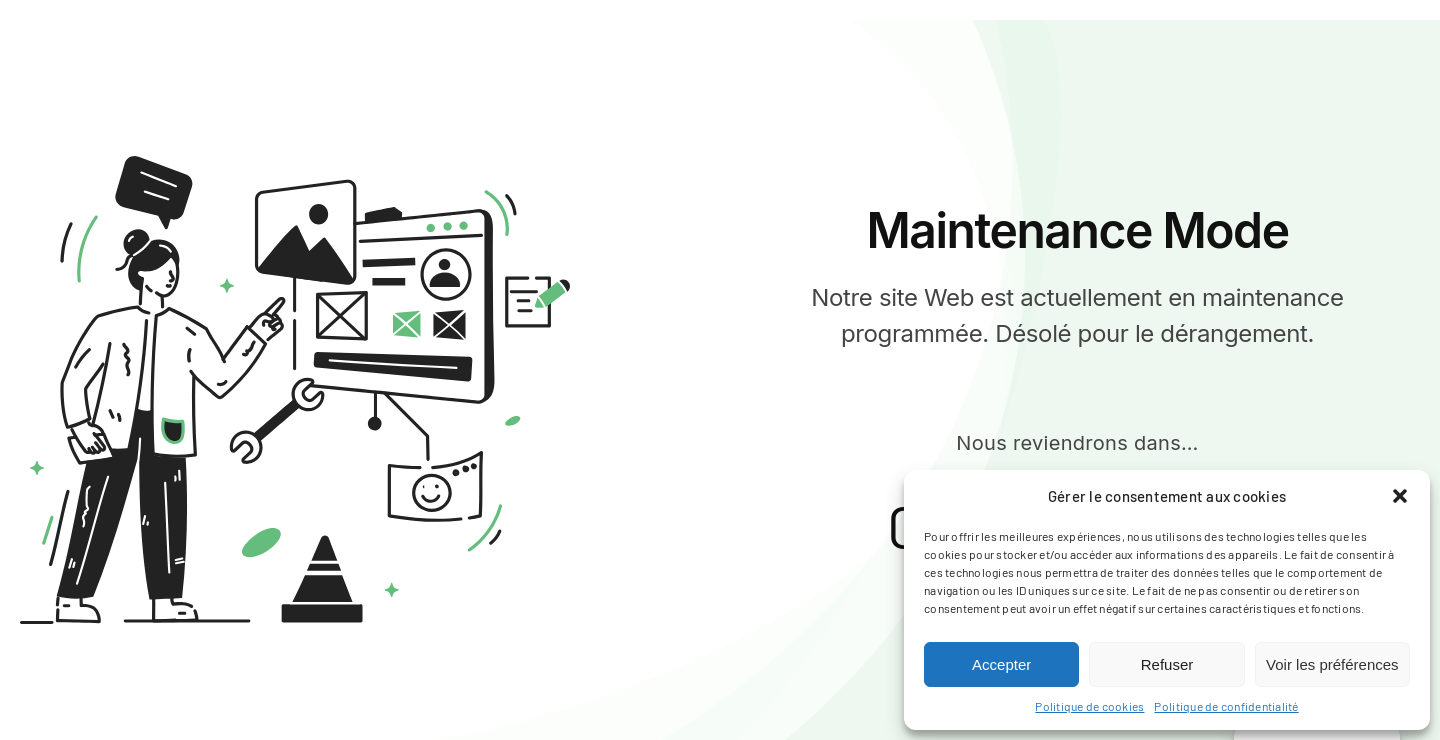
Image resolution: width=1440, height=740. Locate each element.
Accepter (1001, 664)
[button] (1400, 496)
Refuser (1167, 664)
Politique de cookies (1089, 706)
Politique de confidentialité (1226, 706)
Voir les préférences (1332, 664)
